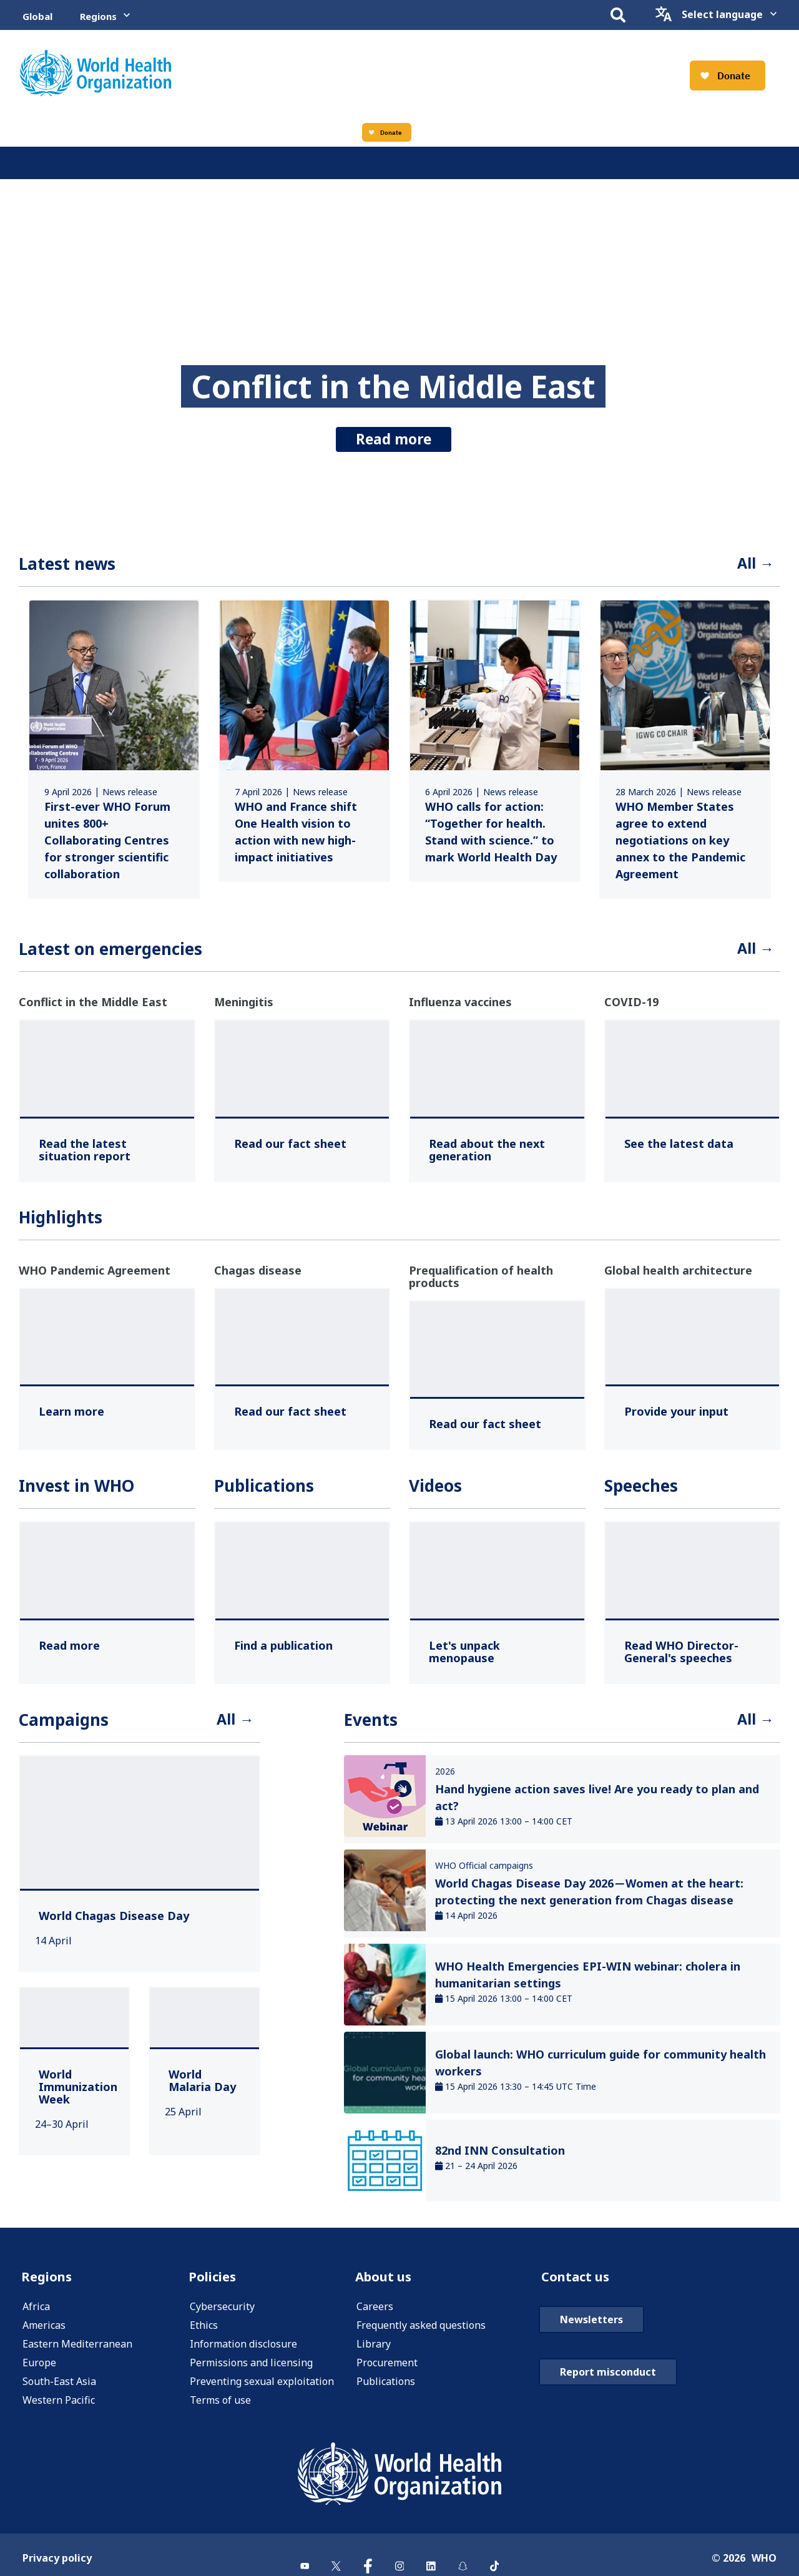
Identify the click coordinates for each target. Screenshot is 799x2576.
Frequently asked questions (421, 2335)
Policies (215, 2285)
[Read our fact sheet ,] (290, 1148)
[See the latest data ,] (678, 1148)
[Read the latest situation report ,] (107, 1155)
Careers (374, 2316)
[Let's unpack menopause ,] (497, 1656)
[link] (114, 751)
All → (753, 565)
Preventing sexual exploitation (262, 2391)
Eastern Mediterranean (77, 2354)
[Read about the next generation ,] (497, 1155)
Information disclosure (243, 2354)
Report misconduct (608, 2412)
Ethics (204, 2335)
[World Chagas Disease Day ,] (114, 1923)
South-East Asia (59, 2391)
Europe (39, 2372)
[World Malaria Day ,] (204, 2088)
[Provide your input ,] (676, 1416)
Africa (36, 2316)
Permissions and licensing (251, 2372)
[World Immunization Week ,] (78, 2094)
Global (37, 16)
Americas (44, 2335)
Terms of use (220, 2410)
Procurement (387, 2372)
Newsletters (591, 2359)
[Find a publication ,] (283, 1650)
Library (373, 2354)
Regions (98, 16)
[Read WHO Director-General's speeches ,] (692, 1656)
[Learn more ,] (71, 1416)
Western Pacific (58, 2410)
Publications (385, 2391)
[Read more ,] (69, 1650)
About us (387, 2285)
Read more (393, 434)
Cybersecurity (222, 2316)
